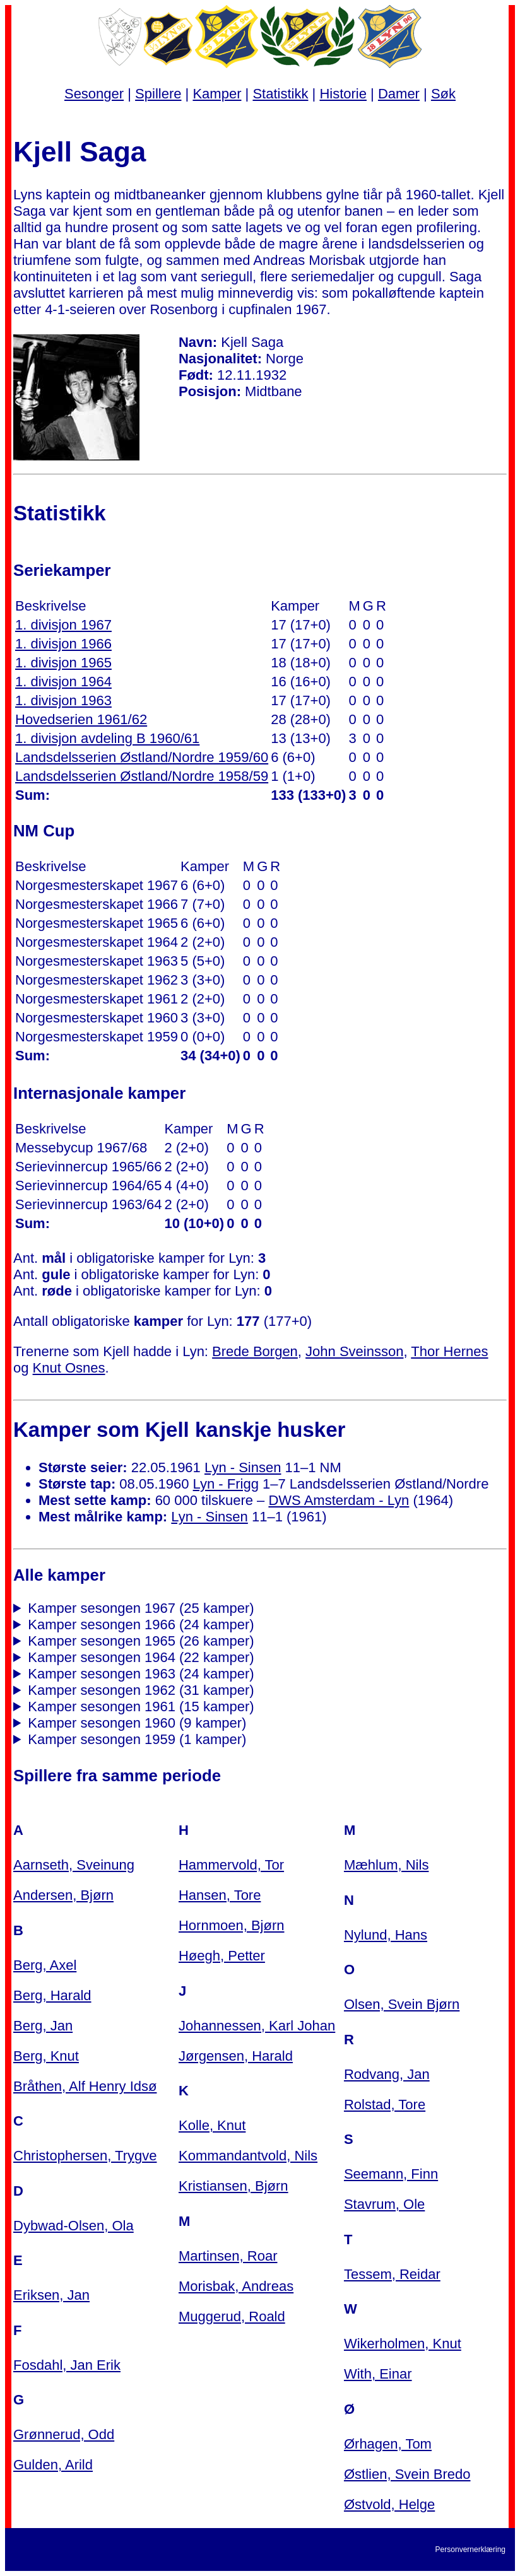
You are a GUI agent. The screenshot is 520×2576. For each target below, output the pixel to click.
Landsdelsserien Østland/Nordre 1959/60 (141, 757)
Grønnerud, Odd (63, 2434)
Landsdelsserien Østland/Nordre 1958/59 (141, 776)
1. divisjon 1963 (63, 700)
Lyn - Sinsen (242, 1467)
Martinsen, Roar (228, 2256)
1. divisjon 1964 (63, 681)
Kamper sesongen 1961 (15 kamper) (141, 1706)
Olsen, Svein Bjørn (401, 2004)
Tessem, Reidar (392, 2274)
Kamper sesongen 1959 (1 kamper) (137, 1739)
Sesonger (94, 94)
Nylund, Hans (385, 1935)
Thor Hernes (449, 1351)
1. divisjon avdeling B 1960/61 (107, 738)
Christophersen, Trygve (85, 2155)
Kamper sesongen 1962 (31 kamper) (141, 1690)
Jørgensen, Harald (236, 2056)
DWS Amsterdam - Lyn (338, 1500)
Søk (443, 94)
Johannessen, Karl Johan (257, 2026)
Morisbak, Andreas (236, 2286)
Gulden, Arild (53, 2465)
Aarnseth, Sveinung (73, 1865)
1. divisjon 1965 (63, 662)
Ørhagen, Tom (388, 2444)
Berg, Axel (44, 1965)
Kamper (216, 94)
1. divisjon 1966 (63, 644)
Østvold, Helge (389, 2504)
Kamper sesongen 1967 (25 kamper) (141, 1608)
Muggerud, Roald (232, 2316)
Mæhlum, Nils (386, 1865)
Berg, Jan (43, 2026)
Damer (399, 94)
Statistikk (280, 94)
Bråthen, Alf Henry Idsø (85, 2086)
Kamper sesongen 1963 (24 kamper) (141, 1674)
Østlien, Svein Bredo (407, 2474)
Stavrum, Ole (384, 2204)
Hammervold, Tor (231, 1865)
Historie (343, 94)
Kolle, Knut (212, 2125)
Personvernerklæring (470, 2549)
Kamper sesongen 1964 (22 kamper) (141, 1657)
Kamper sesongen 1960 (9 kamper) (137, 1723)
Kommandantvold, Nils (248, 2155)
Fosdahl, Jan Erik (67, 2365)
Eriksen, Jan (51, 2295)
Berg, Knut (46, 2056)
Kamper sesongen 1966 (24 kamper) (141, 1624)
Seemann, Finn (391, 2174)
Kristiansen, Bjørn (233, 2186)
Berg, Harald (52, 1995)
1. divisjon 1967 (63, 625)
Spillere (158, 94)
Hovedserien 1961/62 (81, 719)
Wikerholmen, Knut (402, 2343)
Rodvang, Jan (387, 2074)
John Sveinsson (354, 1351)
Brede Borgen (255, 1351)
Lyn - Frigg (226, 1484)
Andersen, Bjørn (63, 1895)
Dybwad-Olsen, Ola (73, 2226)
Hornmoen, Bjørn (232, 1925)
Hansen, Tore (220, 1895)
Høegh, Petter (222, 1956)
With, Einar (378, 2374)
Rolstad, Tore (384, 2104)
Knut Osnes (69, 1368)
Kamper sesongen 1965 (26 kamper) (141, 1641)
